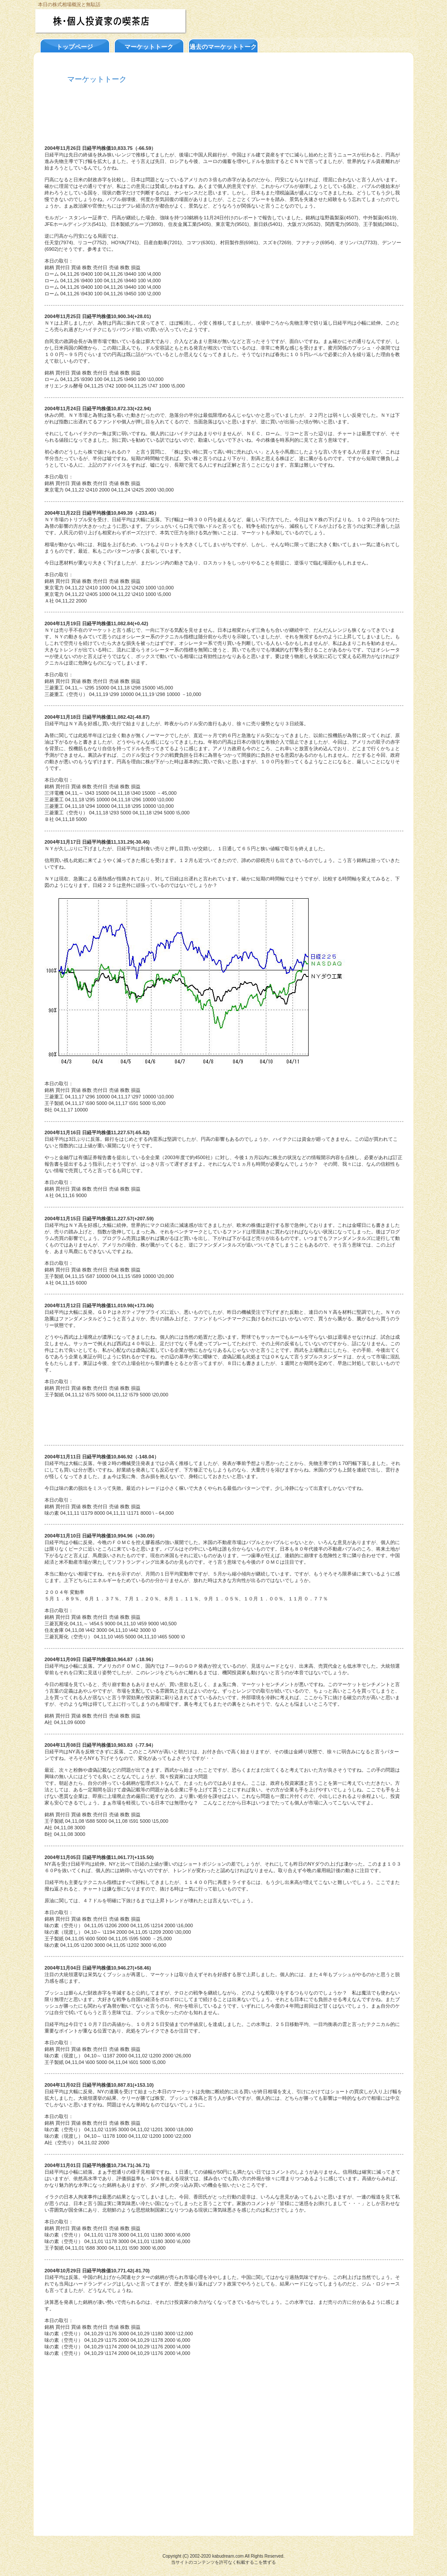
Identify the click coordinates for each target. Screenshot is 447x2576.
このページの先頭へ (80, 2520)
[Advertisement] (223, 120)
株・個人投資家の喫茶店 (128, 21)
